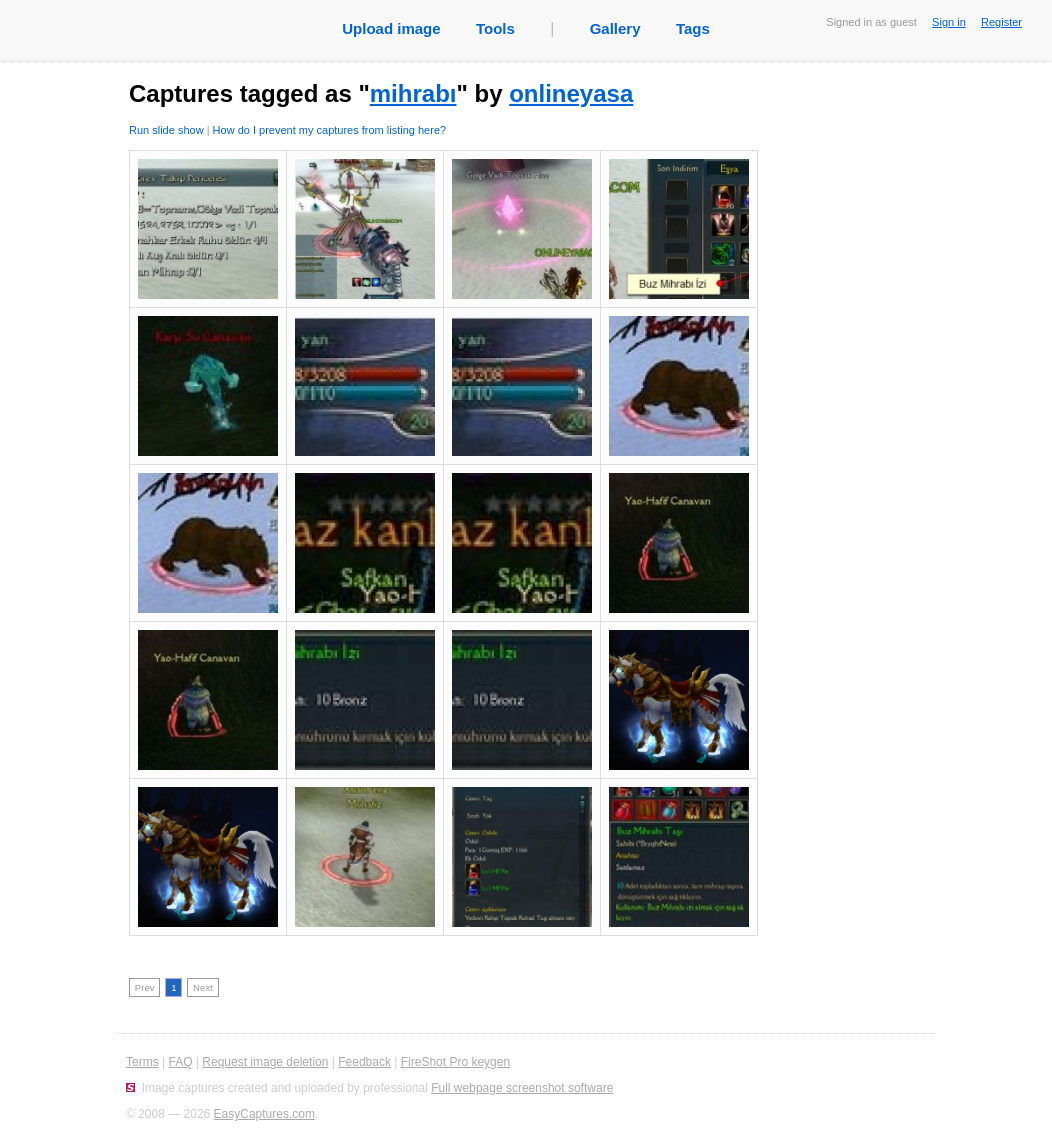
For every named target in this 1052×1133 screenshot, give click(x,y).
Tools (495, 28)
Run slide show (166, 130)
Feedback (364, 1062)
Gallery (615, 28)
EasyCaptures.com (264, 1114)
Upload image (391, 28)
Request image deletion (265, 1062)
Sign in (949, 22)
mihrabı (413, 93)
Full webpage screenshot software (522, 1088)
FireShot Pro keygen (455, 1062)
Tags (693, 28)
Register (1001, 22)
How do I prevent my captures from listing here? (330, 130)
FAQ (180, 1062)
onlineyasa (571, 93)
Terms (142, 1062)
